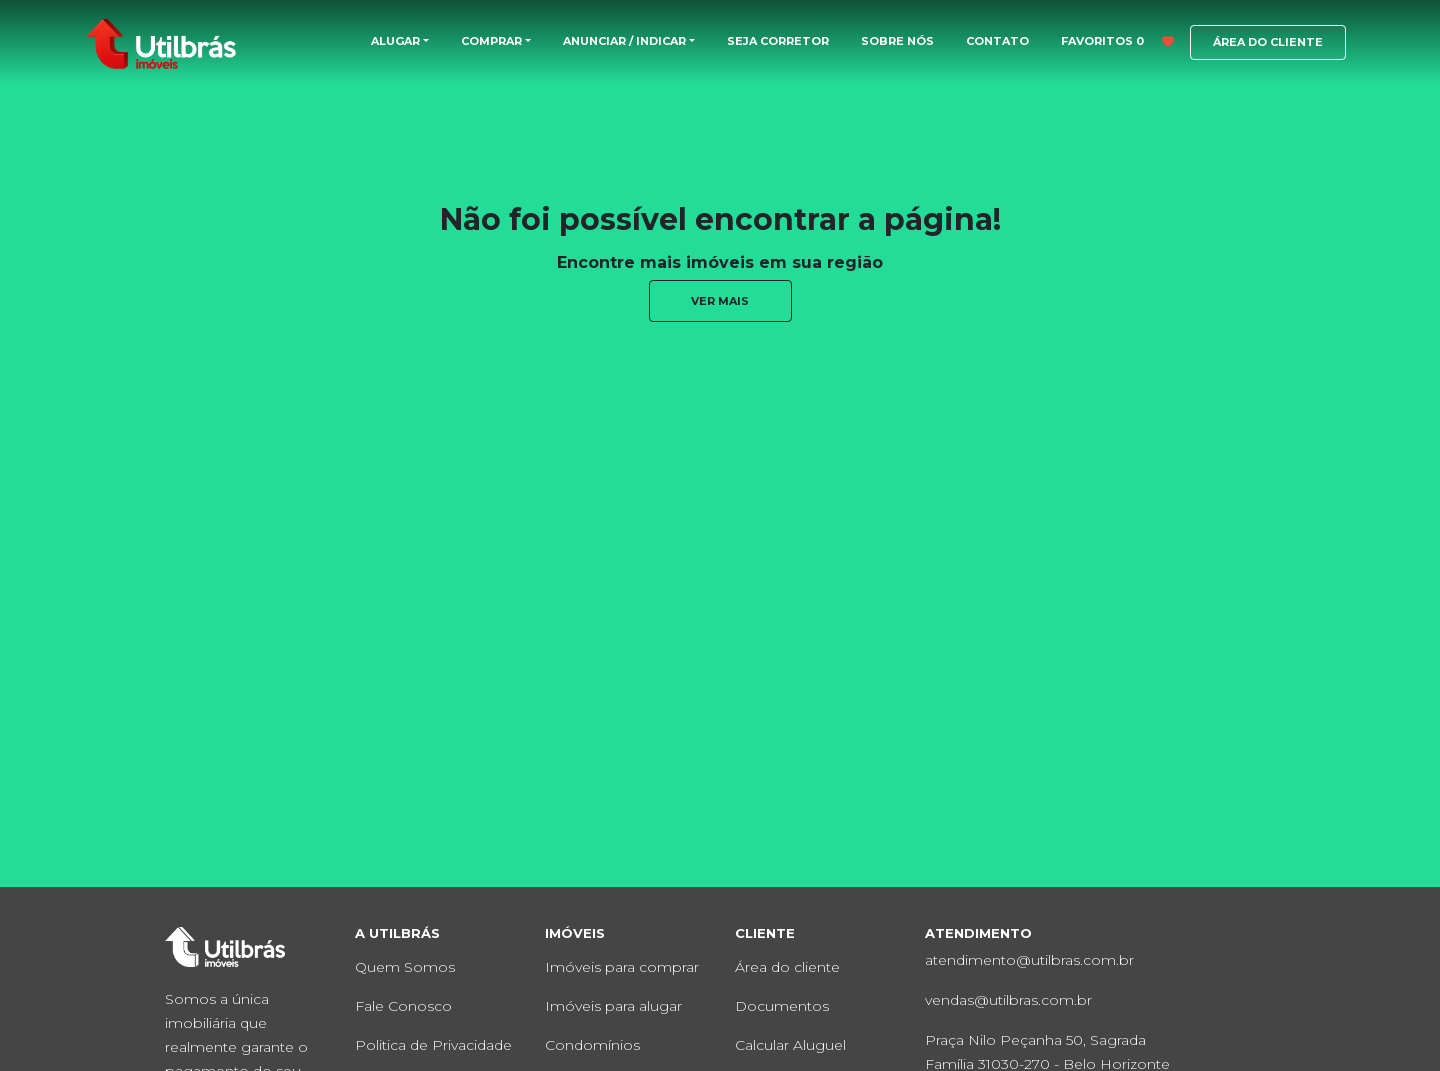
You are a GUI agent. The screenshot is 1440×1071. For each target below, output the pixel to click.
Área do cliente (787, 967)
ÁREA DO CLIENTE (1268, 42)
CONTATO (997, 41)
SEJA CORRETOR (778, 41)
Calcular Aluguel (790, 1045)
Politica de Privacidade (433, 1045)
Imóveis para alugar (613, 1006)
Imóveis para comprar (622, 967)
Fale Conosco (403, 1006)
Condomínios (592, 1045)
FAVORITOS (1117, 41)
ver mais (720, 301)
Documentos (782, 1006)
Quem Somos (405, 967)
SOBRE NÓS (897, 41)
